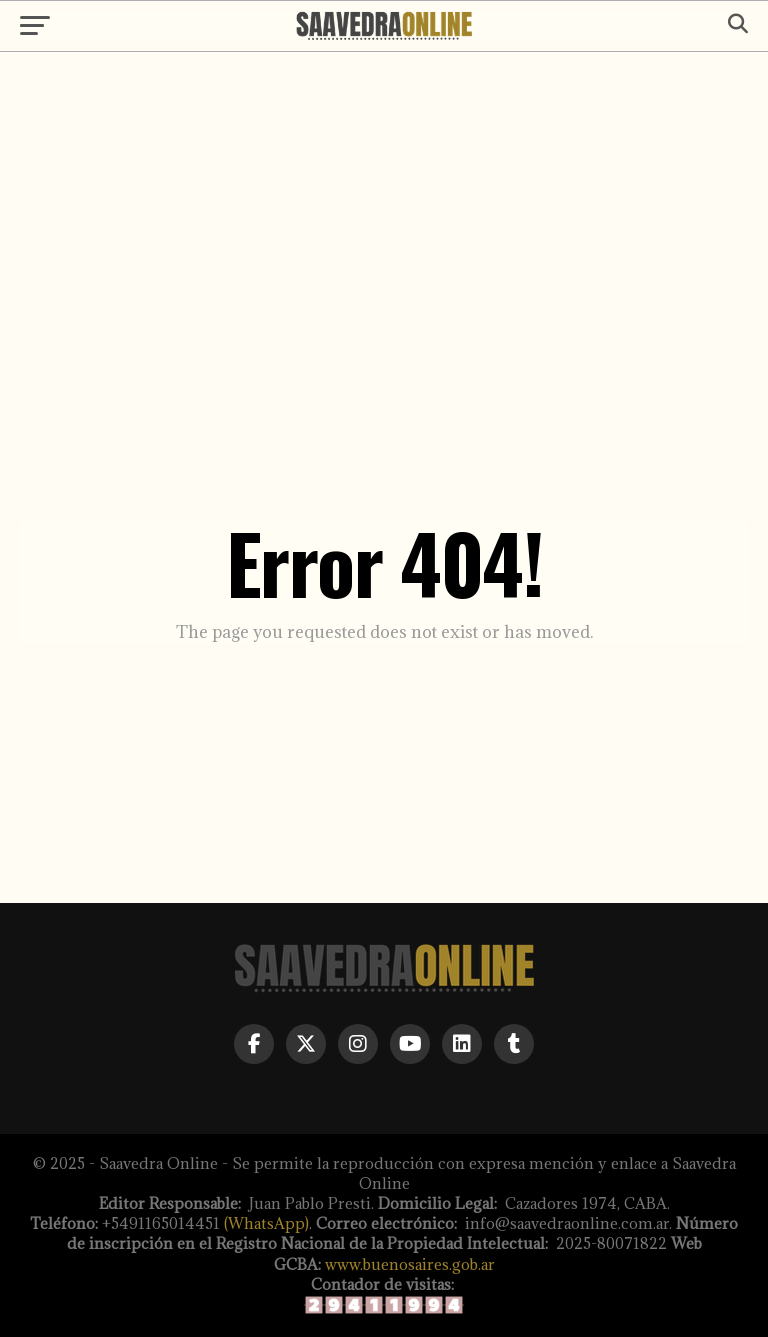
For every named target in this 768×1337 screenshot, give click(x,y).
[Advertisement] (384, 222)
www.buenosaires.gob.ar (410, 1264)
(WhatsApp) (266, 1223)
